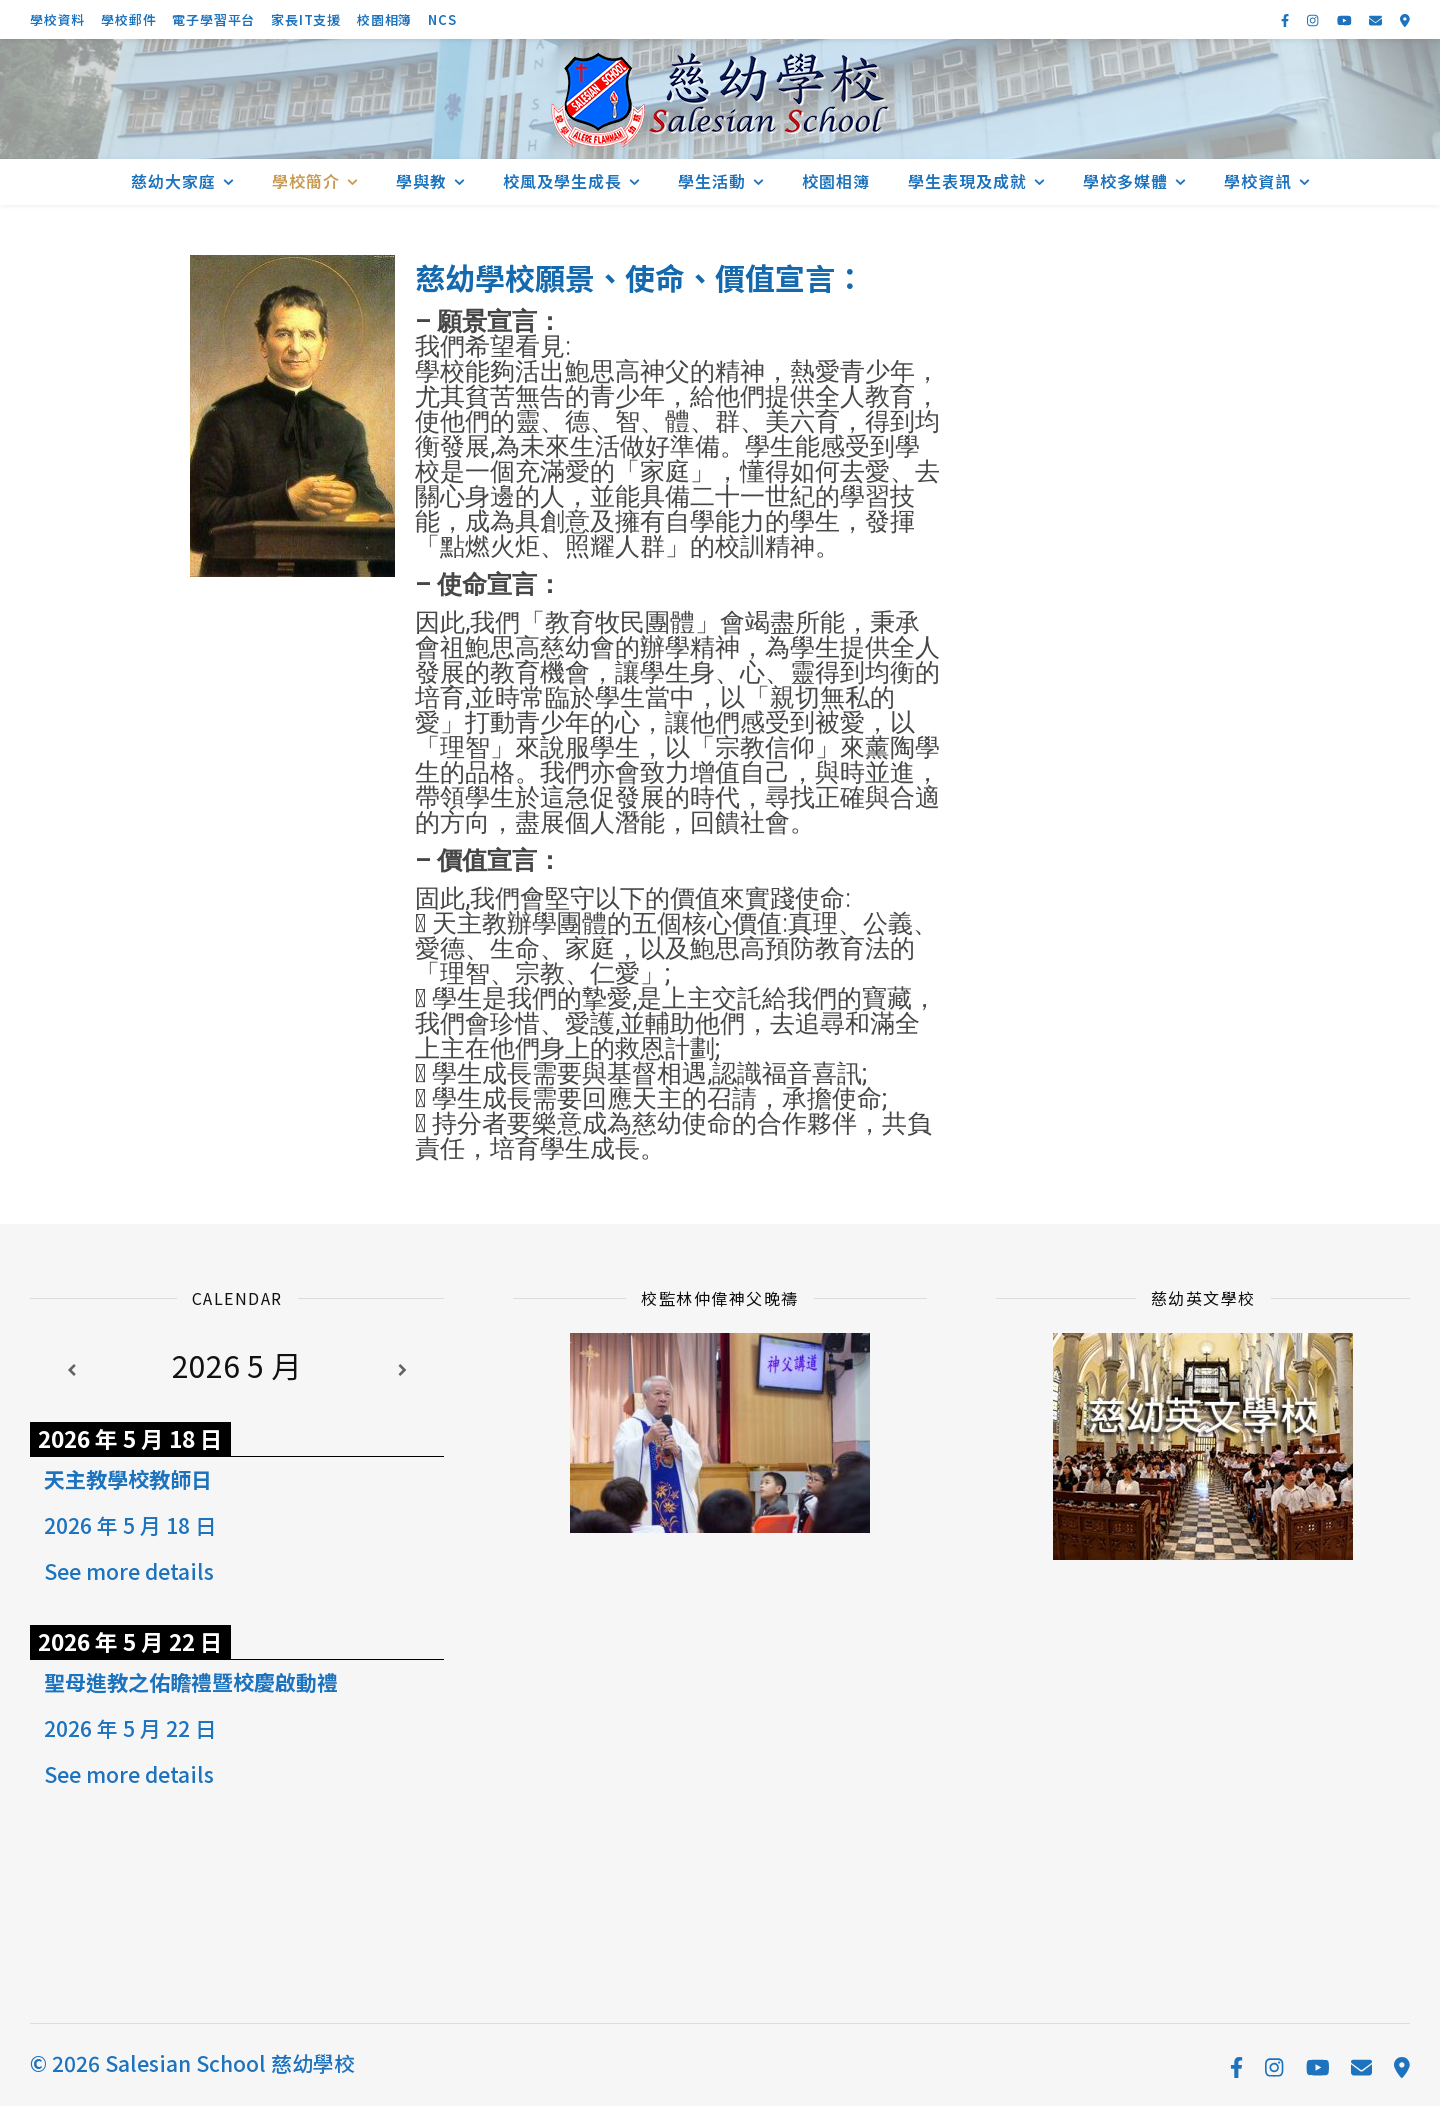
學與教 (421, 181)
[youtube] (1346, 19)
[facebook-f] (1286, 19)
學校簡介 (306, 181)
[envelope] (1377, 19)
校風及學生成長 (562, 181)
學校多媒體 (1125, 181)
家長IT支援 (306, 19)
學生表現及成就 (967, 181)
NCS (442, 19)
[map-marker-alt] (1405, 19)
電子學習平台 (213, 19)
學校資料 (57, 19)
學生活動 (712, 181)
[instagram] (1314, 19)
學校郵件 (128, 19)
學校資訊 (1258, 181)
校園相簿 (384, 19)
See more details (129, 1571)
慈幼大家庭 (173, 181)
